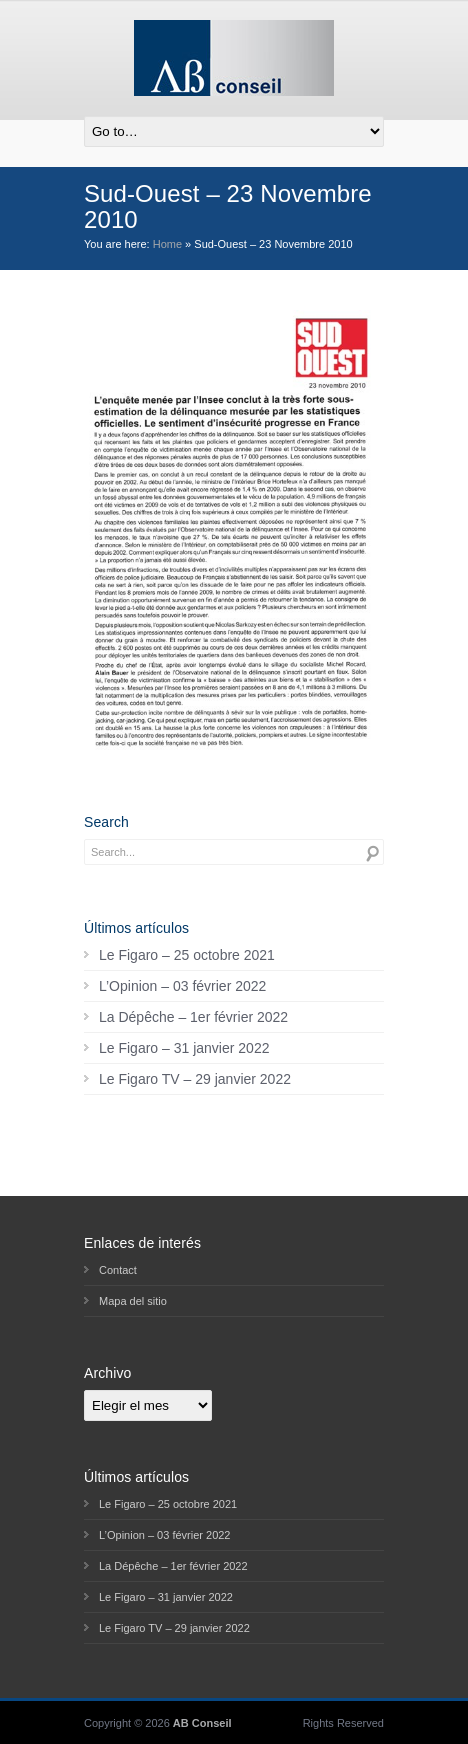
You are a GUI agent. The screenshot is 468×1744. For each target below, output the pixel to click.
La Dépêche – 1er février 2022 (193, 1017)
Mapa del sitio (133, 1301)
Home (167, 244)
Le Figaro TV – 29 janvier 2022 (195, 1079)
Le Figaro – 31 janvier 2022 (184, 1048)
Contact (118, 1270)
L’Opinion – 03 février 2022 (182, 986)
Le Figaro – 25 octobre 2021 (187, 955)
